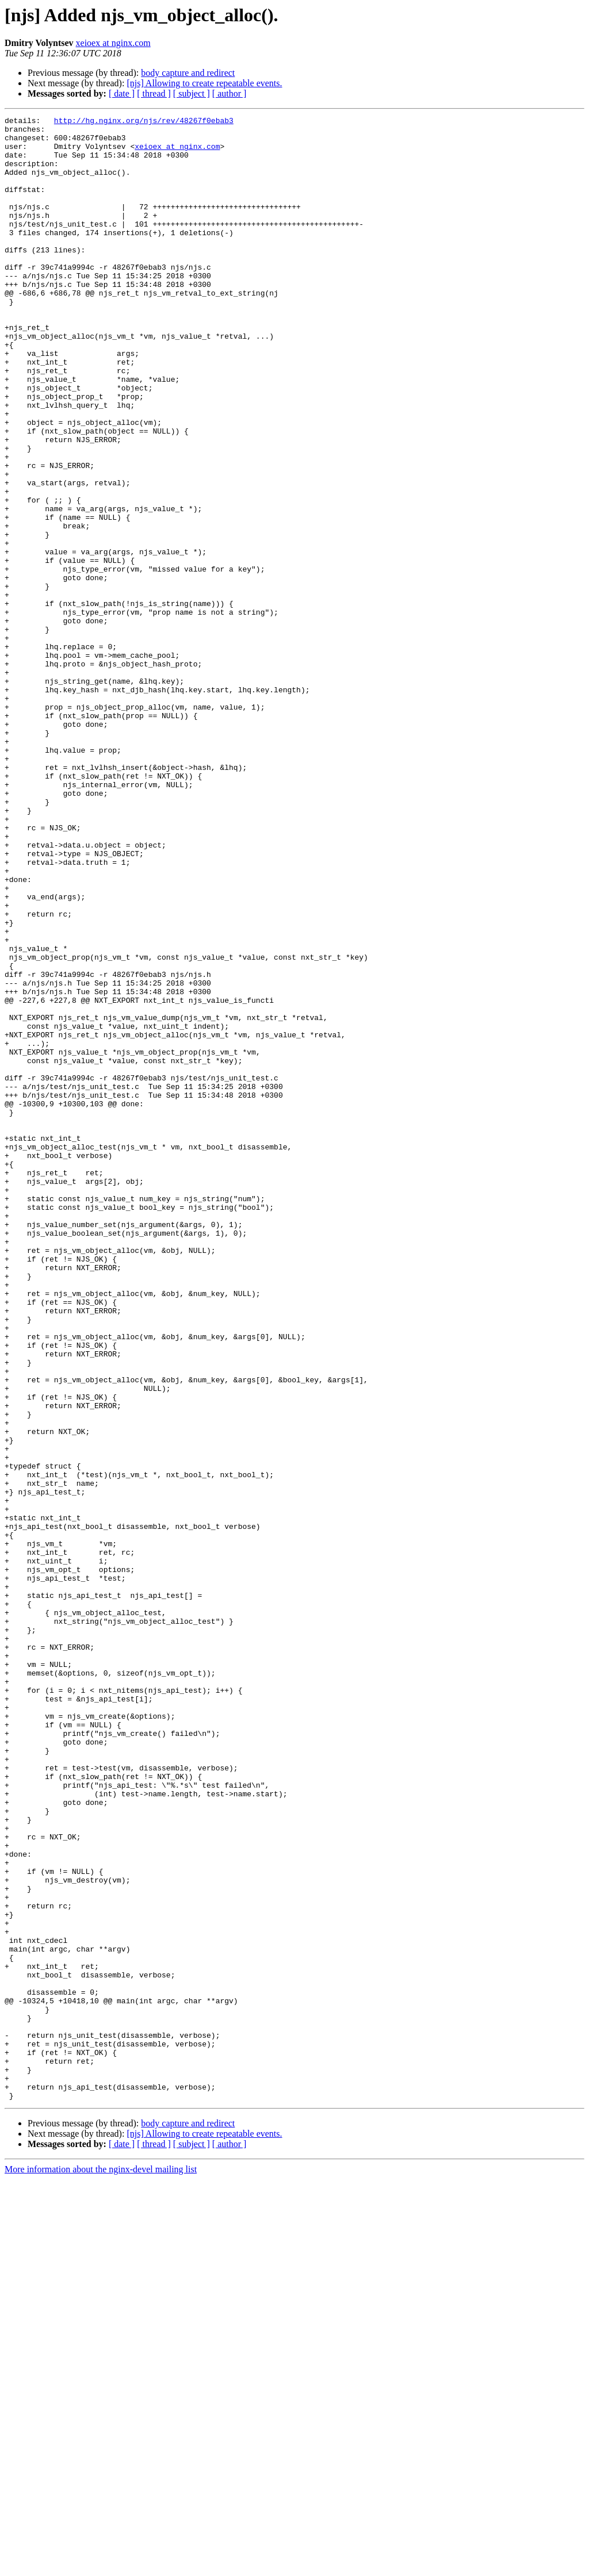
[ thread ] (154, 93)
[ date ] (122, 93)
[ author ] (229, 93)
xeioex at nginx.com (113, 43)
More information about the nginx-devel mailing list (101, 2566)
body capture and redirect (188, 73)
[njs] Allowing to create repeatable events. (204, 83)
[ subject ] (191, 93)
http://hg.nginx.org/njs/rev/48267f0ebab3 (144, 122)
